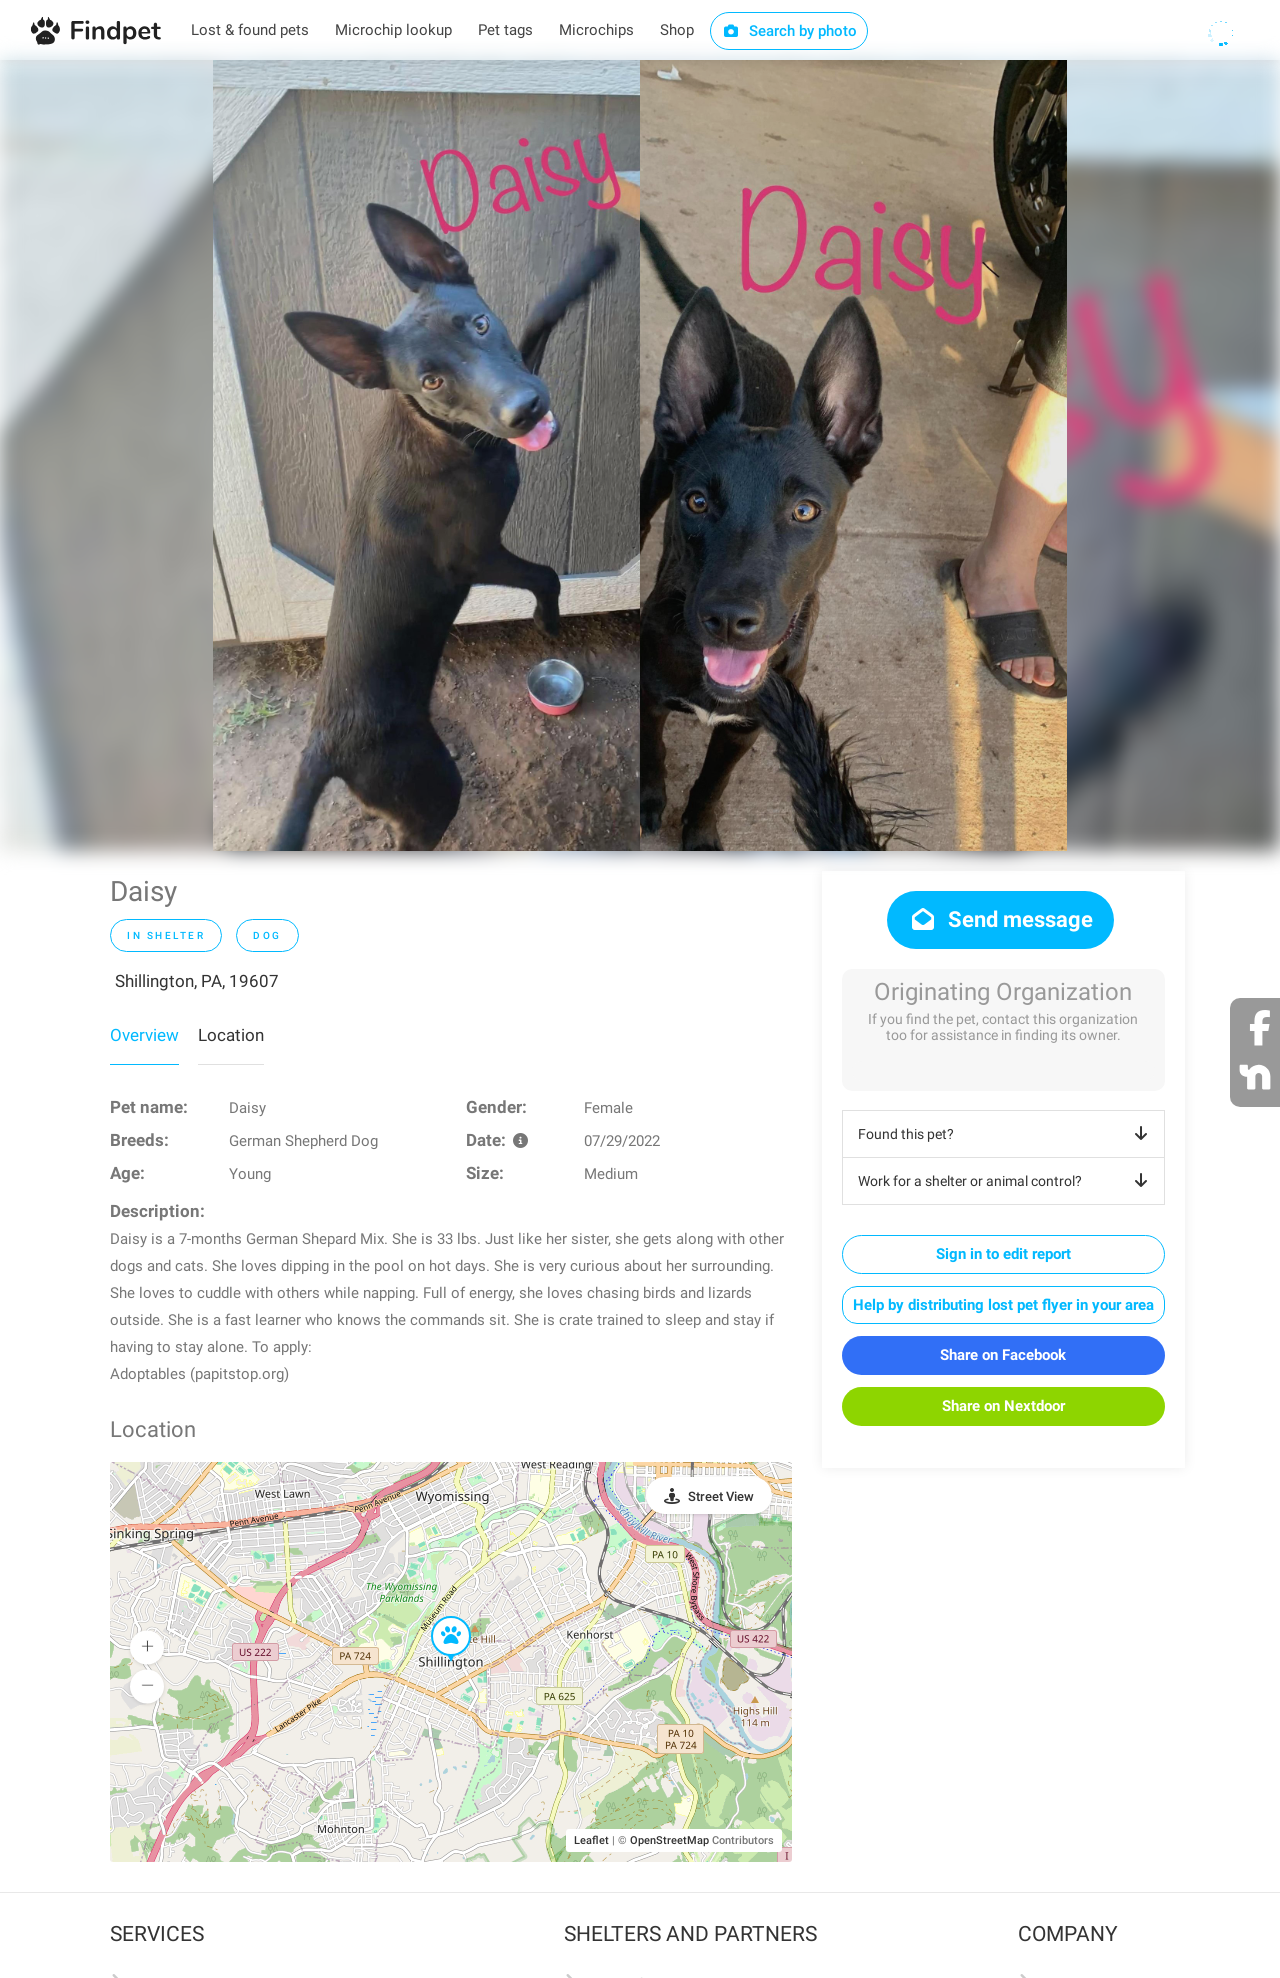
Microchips (596, 30)
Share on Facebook (1003, 1355)
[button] (437, 1617)
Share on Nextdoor (1003, 1406)
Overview (144, 1035)
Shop (677, 30)
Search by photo (789, 31)
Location (231, 1035)
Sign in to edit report (1003, 1254)
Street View (721, 1496)
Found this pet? (1006, 1134)
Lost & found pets (250, 30)
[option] (426, 455)
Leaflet (591, 1840)
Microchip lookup (393, 30)
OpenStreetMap (669, 1840)
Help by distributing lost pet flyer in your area (1003, 1305)
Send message (1000, 919)
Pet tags (505, 30)
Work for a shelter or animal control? (1006, 1181)
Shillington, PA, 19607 (197, 981)
